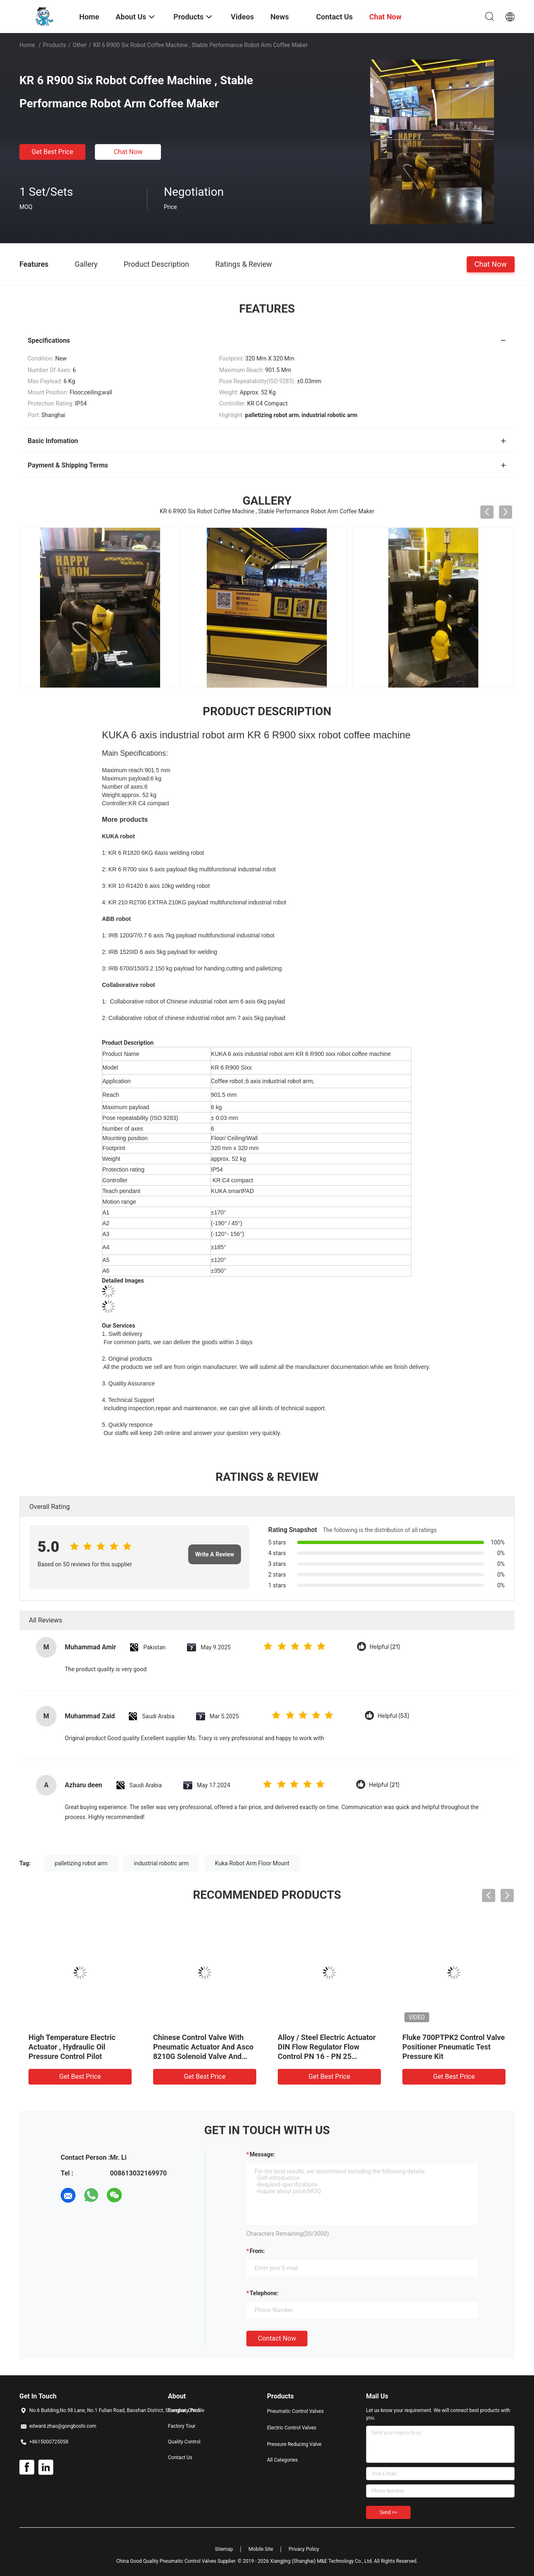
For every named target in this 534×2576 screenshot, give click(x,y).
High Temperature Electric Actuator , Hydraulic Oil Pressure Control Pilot (72, 2047)
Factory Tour (182, 2426)
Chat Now (128, 152)
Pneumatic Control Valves (295, 2411)
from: (257, 2251)
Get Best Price (52, 152)
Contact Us (180, 2457)
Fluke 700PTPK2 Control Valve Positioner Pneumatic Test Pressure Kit (453, 2047)
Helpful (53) (393, 1716)
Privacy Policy (303, 2549)
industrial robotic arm (161, 1863)
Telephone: (264, 2293)
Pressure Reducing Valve (294, 2444)
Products (54, 45)
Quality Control (184, 2442)
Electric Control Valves (292, 2428)
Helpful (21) (385, 1647)
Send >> (388, 2512)
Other (80, 45)
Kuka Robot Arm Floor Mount (252, 1863)
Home (27, 45)
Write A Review (214, 1554)
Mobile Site (260, 2549)
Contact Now (277, 2338)
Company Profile (186, 2410)
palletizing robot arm (81, 1863)
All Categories (282, 2460)
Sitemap (224, 2549)
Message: (262, 2154)
